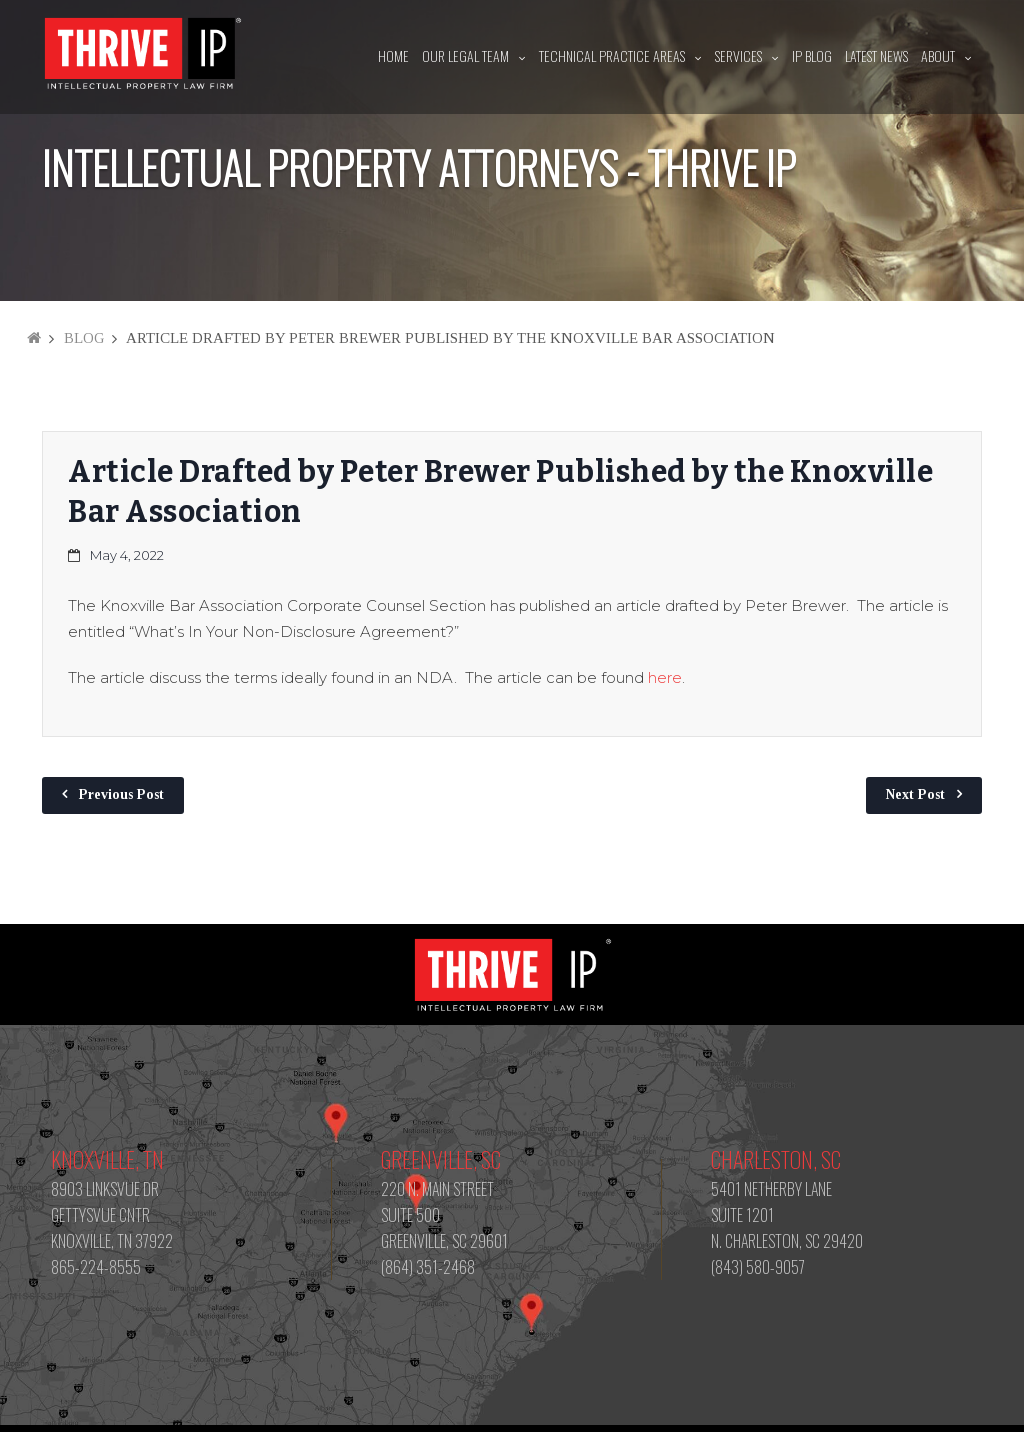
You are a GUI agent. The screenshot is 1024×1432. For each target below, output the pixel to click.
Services (738, 55)
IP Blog (812, 55)
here (665, 677)
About (938, 55)
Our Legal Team (465, 55)
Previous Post (121, 794)
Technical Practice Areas (612, 55)
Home (393, 55)
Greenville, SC (441, 1159)
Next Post (915, 794)
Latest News (876, 55)
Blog (84, 338)
